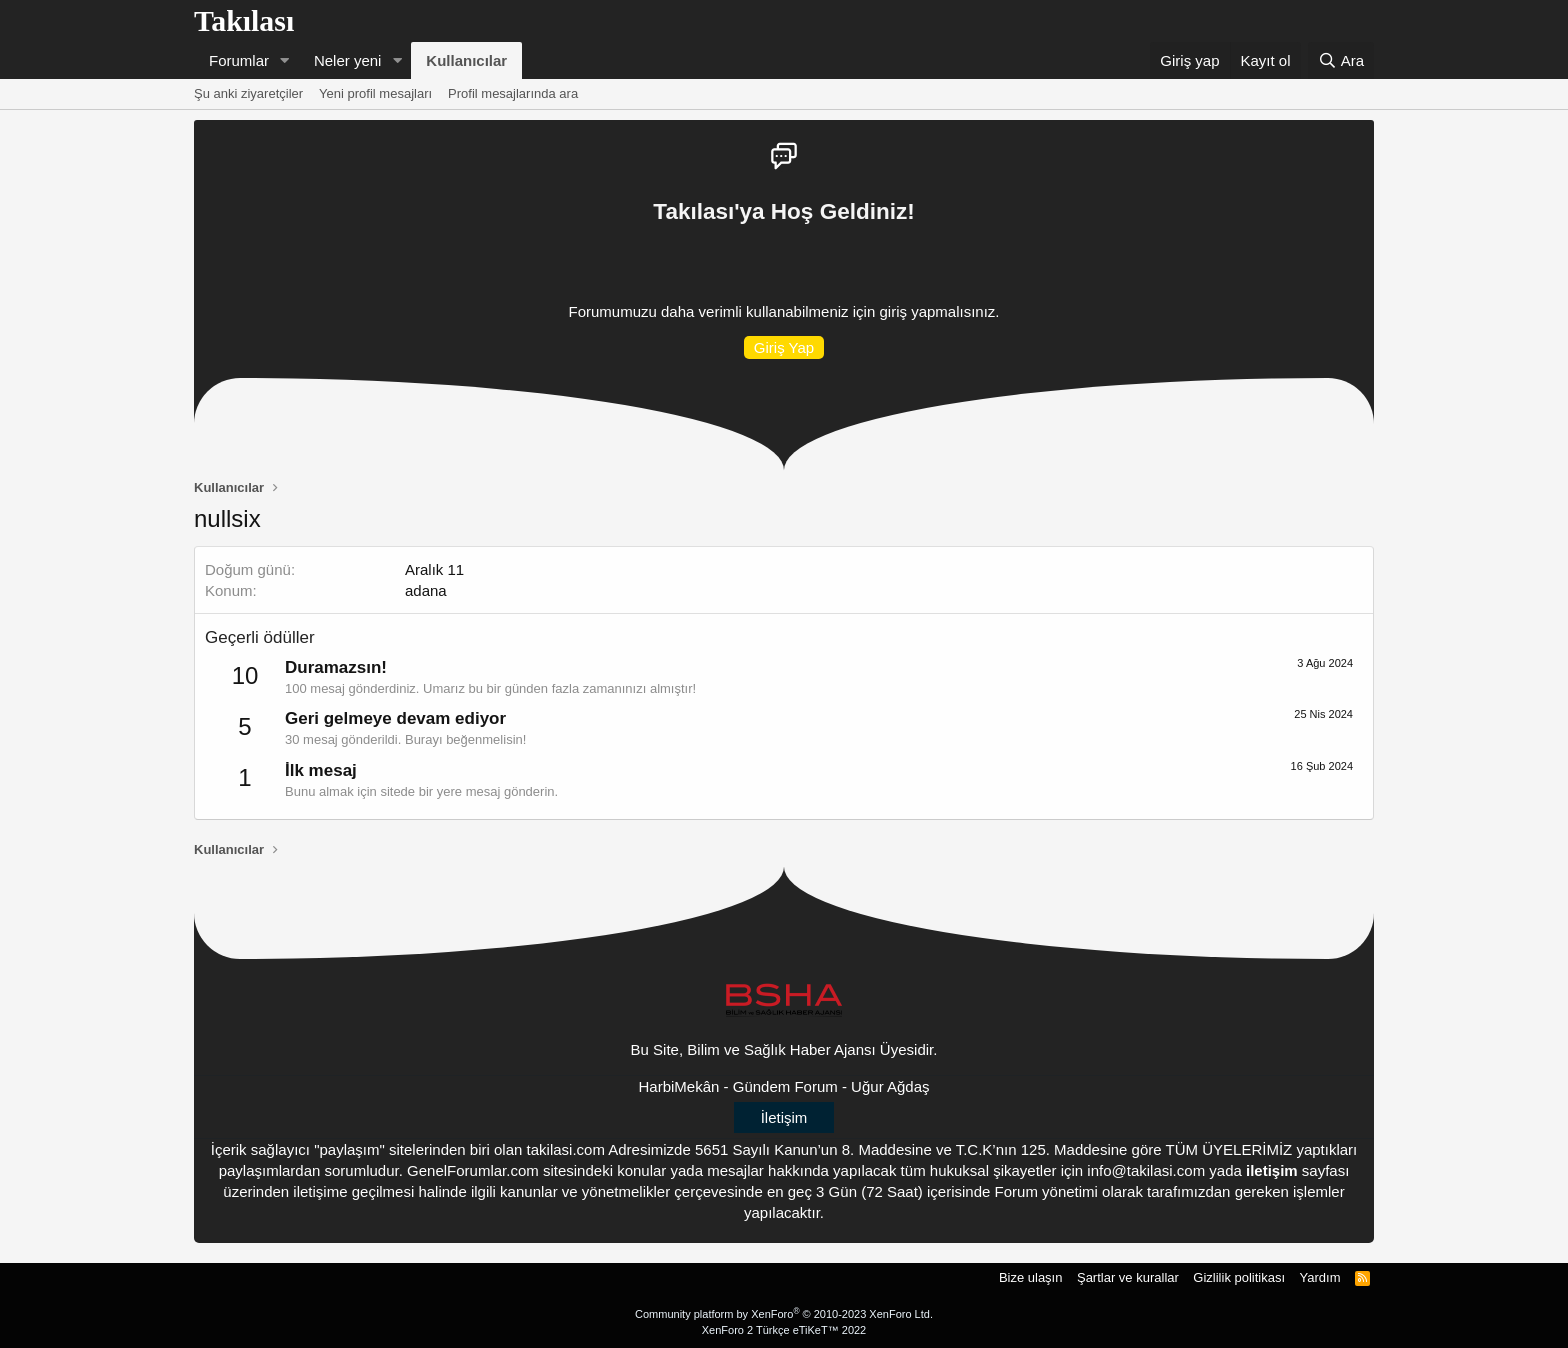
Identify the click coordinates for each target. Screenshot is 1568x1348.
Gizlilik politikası (1239, 1277)
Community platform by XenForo (784, 1314)
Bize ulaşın (1031, 1277)
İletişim (784, 1117)
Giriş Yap (784, 347)
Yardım (1320, 1277)
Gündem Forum (785, 1086)
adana (426, 590)
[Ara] (1341, 60)
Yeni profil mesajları (375, 93)
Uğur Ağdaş (890, 1086)
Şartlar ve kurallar (1128, 1277)
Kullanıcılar (466, 60)
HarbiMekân (679, 1086)
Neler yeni (348, 60)
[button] (285, 60)
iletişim (1272, 1170)
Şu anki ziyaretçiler (248, 93)
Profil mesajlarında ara (513, 93)
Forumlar (239, 60)
